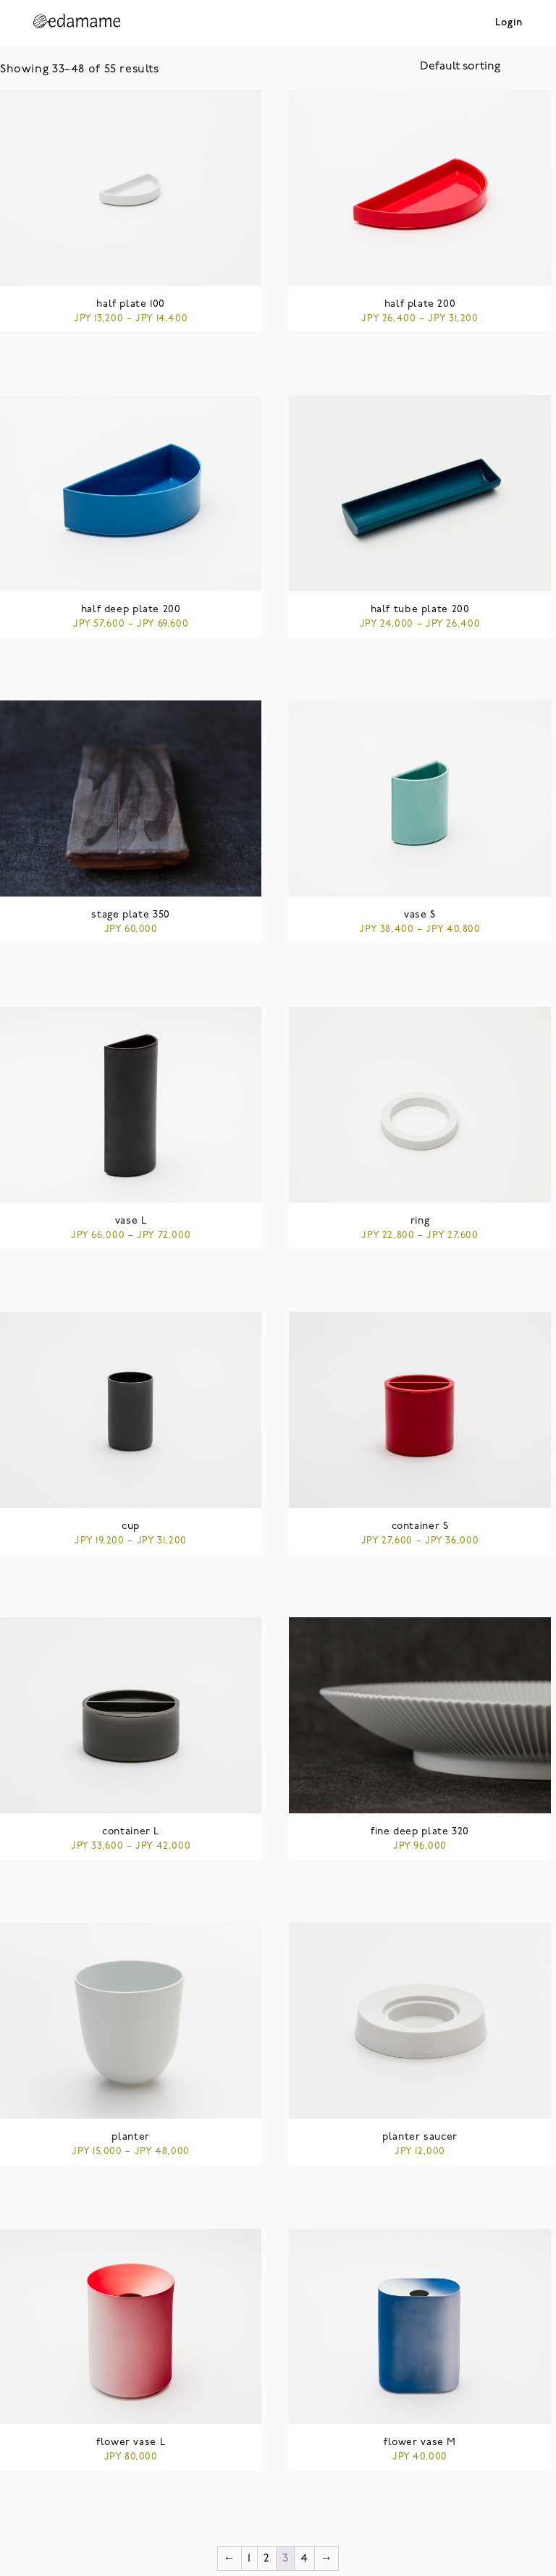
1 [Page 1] (249, 2558)
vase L (131, 1221)
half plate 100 (130, 304)
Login (509, 22)
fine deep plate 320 (420, 1831)
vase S (420, 915)
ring (419, 1221)
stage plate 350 (130, 915)
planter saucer (420, 2137)
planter (130, 2137)
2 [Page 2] (267, 2558)
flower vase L (130, 2442)
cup (131, 1526)
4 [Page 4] (304, 2558)
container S (420, 1526)
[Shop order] (488, 67)
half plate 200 (420, 304)
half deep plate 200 (131, 609)
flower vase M (420, 2442)
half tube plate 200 (420, 609)
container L (130, 1831)
